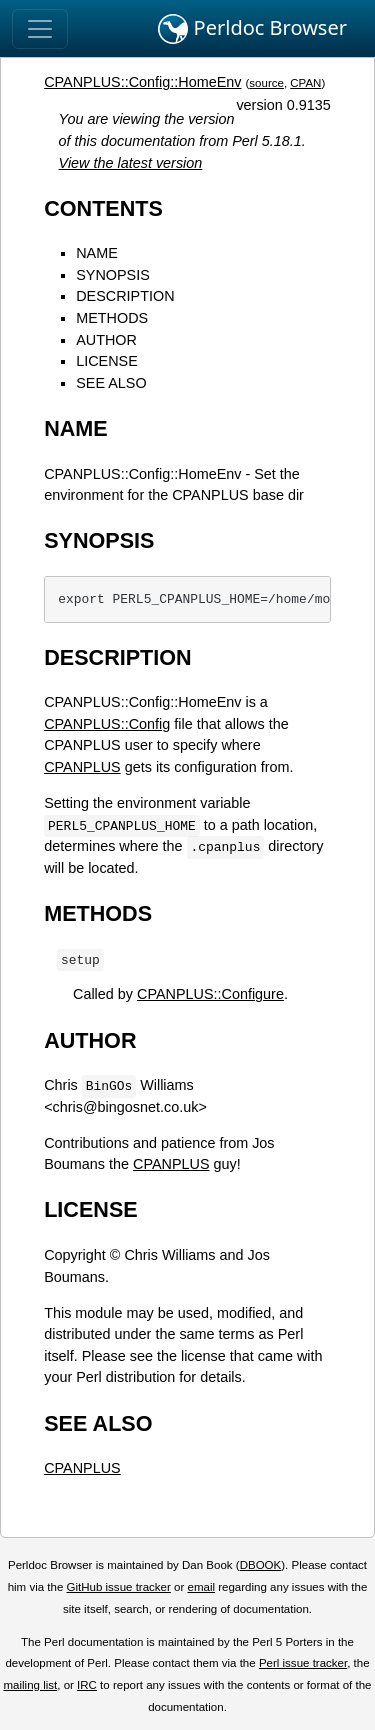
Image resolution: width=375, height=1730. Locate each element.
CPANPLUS (82, 767)
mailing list (30, 1685)
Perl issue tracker (303, 1663)
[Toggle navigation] (40, 29)
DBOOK (261, 1565)
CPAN (305, 83)
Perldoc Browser (252, 29)
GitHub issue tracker (119, 1587)
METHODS (112, 318)
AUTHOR (106, 340)
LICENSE (107, 361)
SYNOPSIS (113, 275)
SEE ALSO (111, 383)
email (201, 1587)
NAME (97, 253)
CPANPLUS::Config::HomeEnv (142, 82)
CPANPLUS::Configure (210, 994)
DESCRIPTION (125, 296)
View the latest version (131, 163)
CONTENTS (103, 208)
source (266, 83)
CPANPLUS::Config (107, 724)
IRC (87, 1685)
